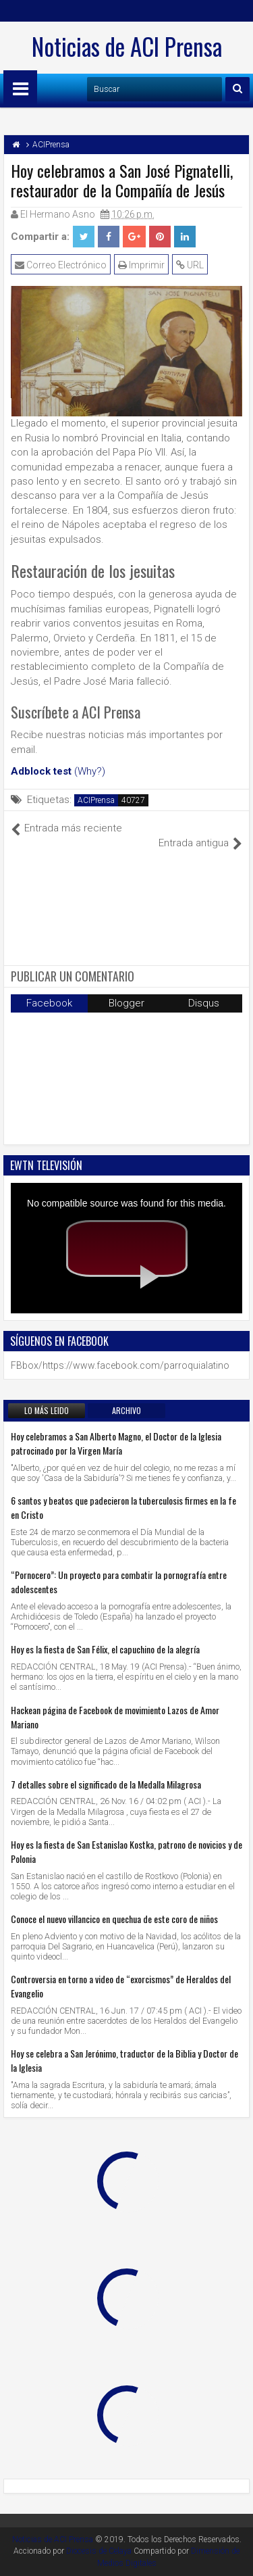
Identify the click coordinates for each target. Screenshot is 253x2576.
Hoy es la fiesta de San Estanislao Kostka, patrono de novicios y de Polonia (126, 1851)
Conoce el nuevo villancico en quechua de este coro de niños (114, 1919)
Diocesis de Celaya (99, 2551)
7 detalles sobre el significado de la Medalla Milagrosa (106, 1784)
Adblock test (41, 771)
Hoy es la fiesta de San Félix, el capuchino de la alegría (105, 1649)
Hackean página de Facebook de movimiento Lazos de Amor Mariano (115, 1717)
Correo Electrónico (61, 265)
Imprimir (141, 265)
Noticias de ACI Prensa (127, 46)
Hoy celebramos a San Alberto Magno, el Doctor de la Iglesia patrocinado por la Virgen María (116, 1443)
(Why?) (89, 771)
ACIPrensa (96, 800)
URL (190, 265)
